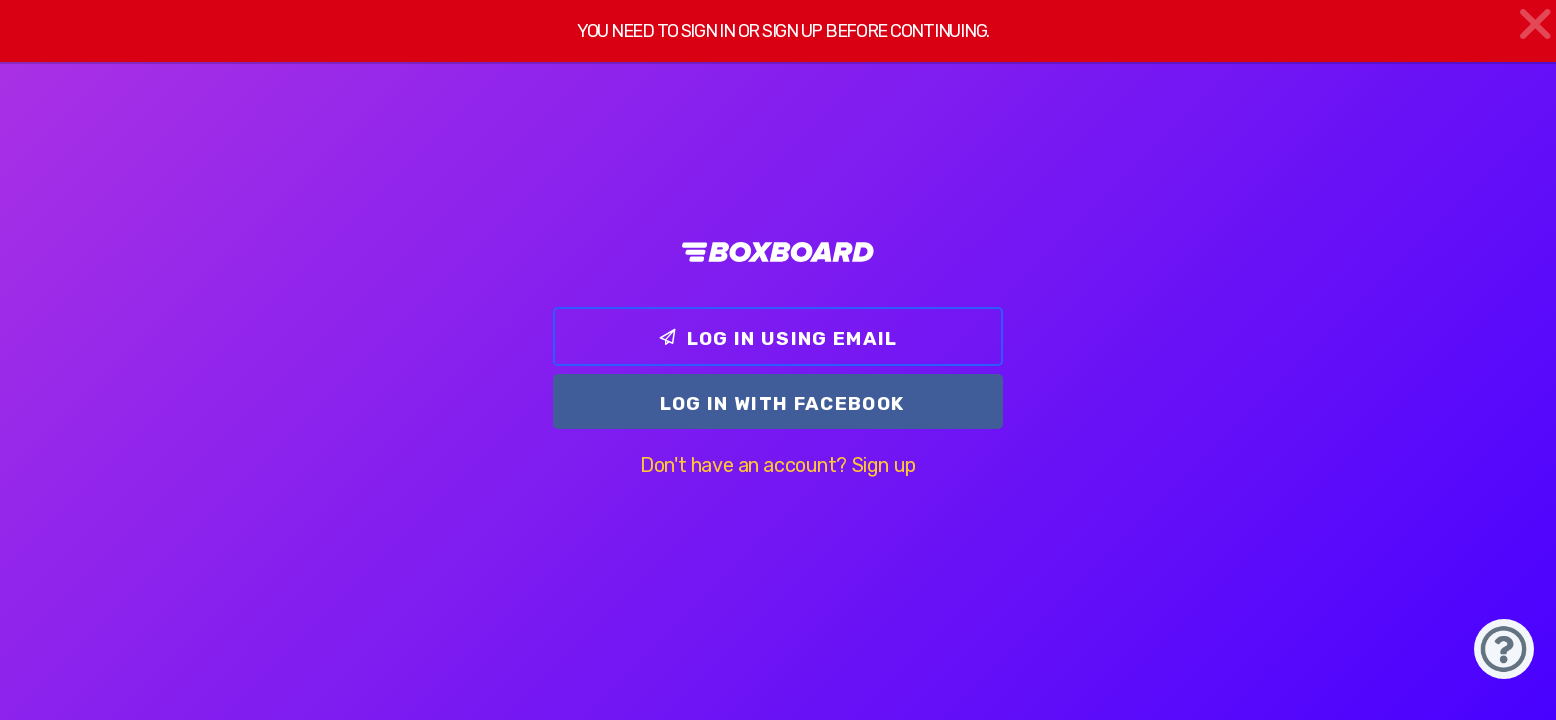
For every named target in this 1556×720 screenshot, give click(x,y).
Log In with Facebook (782, 403)
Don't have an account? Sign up (777, 465)
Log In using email (777, 338)
